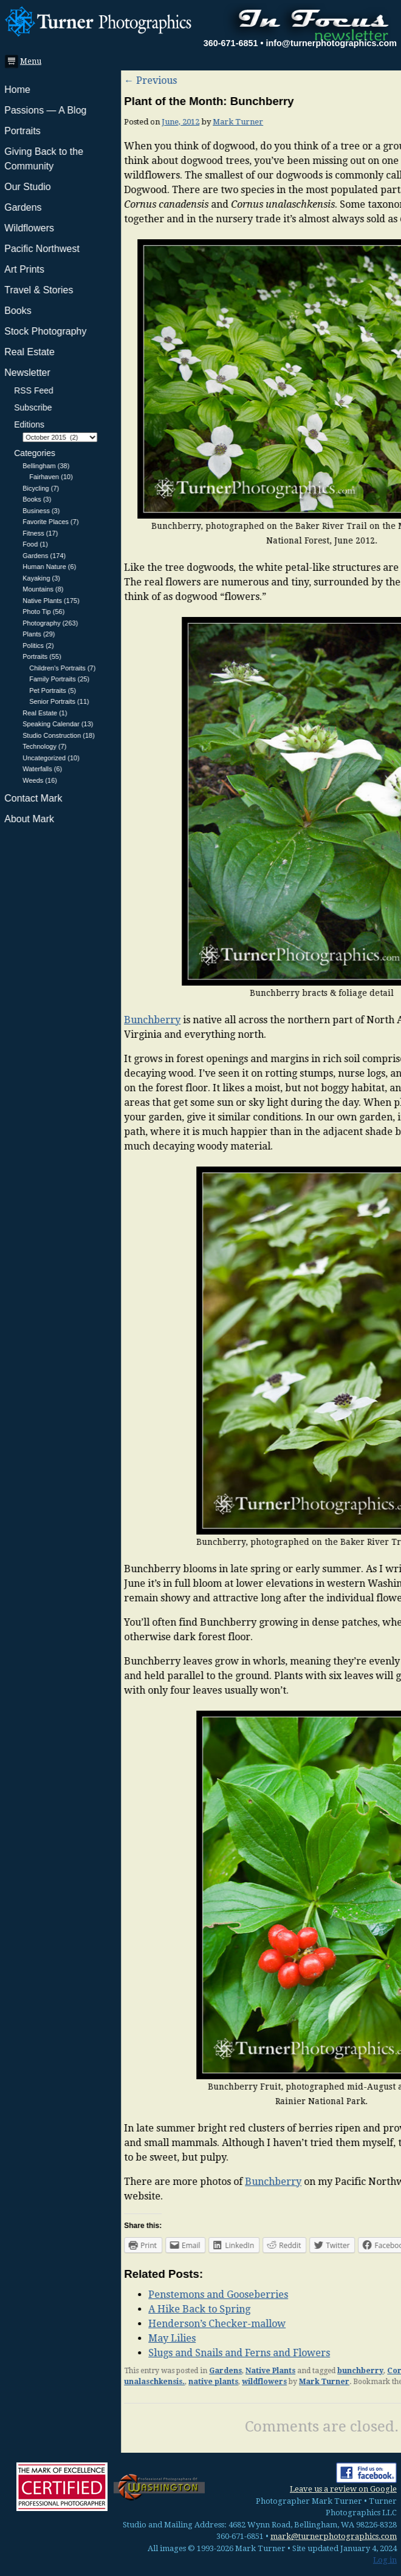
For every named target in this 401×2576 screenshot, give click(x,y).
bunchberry (239, 2370)
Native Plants (149, 2370)
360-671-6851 (231, 43)
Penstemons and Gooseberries (97, 2294)
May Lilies (51, 2338)
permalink (303, 2381)
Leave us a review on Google (343, 2488)
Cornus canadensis (302, 2370)
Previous (29, 80)
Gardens (104, 2370)
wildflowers (143, 2381)
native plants (92, 2381)
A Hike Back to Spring (78, 2309)
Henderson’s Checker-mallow (96, 2323)
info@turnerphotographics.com (331, 43)
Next (380, 80)
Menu (27, 61)
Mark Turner (117, 121)
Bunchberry (31, 1020)
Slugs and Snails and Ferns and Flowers (118, 2353)
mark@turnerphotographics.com (333, 2536)
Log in (385, 2559)
